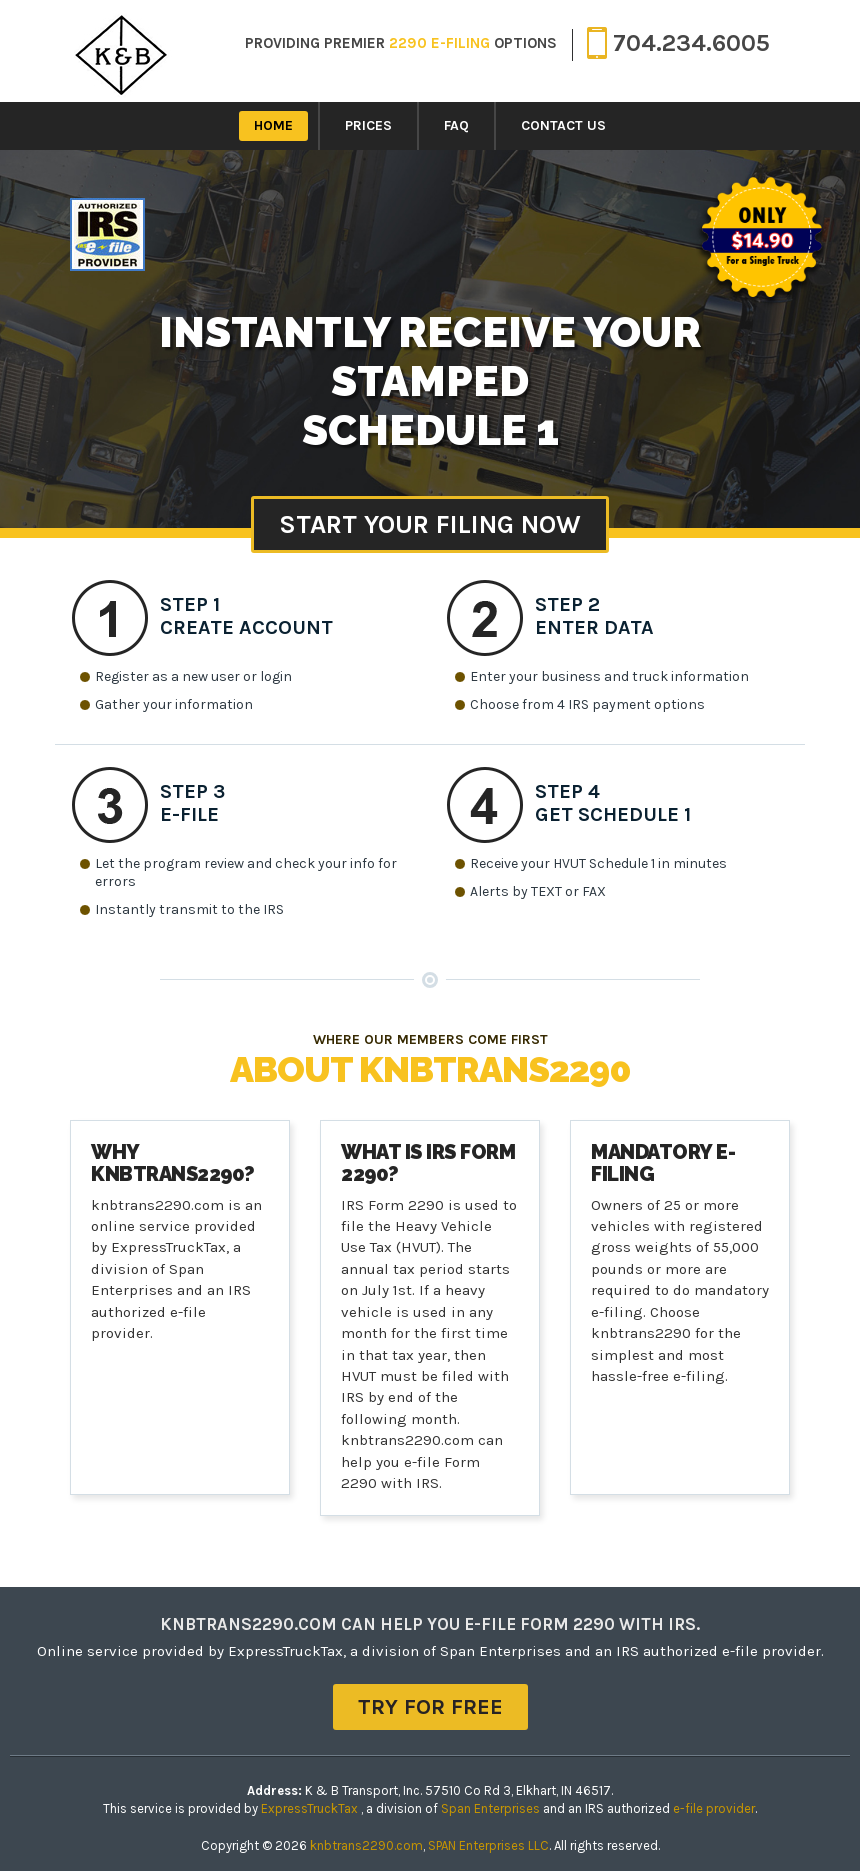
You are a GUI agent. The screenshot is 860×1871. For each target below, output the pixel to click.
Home (273, 125)
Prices (368, 125)
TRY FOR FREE (430, 1707)
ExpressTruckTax (311, 1808)
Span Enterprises (492, 1808)
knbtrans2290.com (366, 1845)
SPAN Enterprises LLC (488, 1845)
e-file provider (714, 1808)
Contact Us (563, 125)
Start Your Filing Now (430, 524)
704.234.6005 (678, 42)
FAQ (456, 125)
